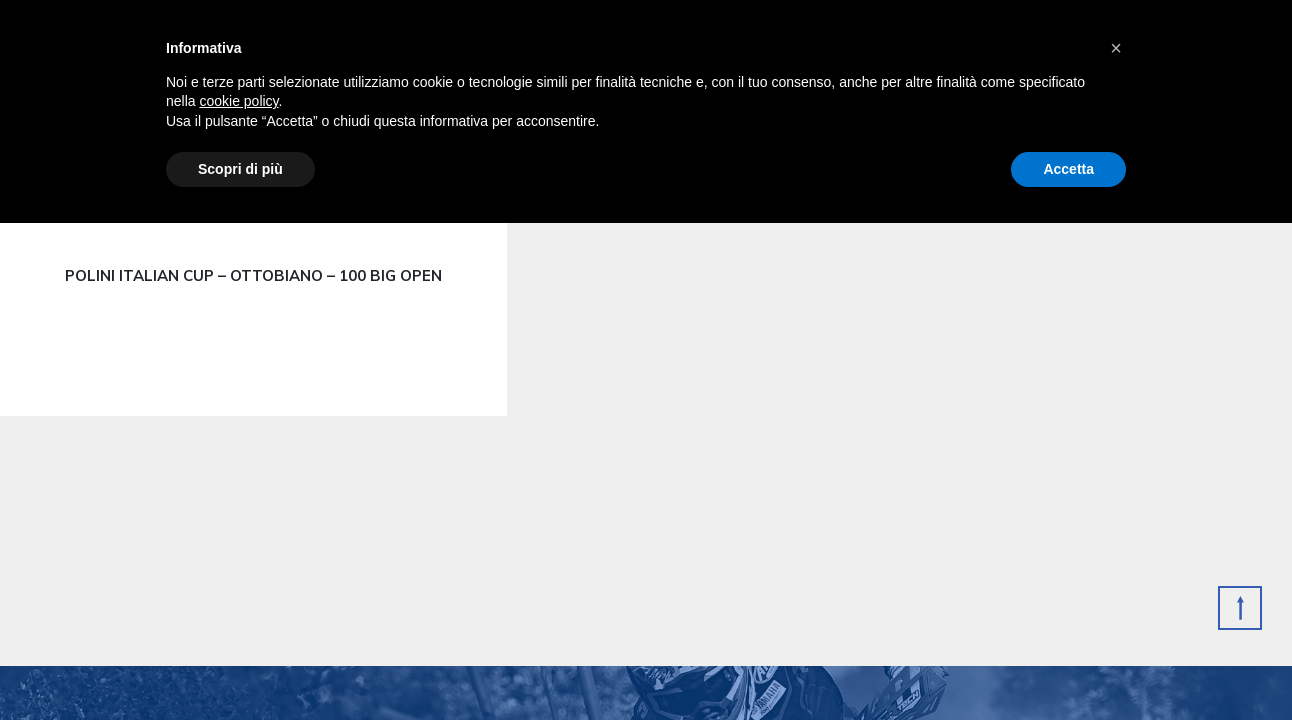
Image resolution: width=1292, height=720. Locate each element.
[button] (1116, 48)
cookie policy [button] (238, 101)
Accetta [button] (1068, 169)
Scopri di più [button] (240, 169)
